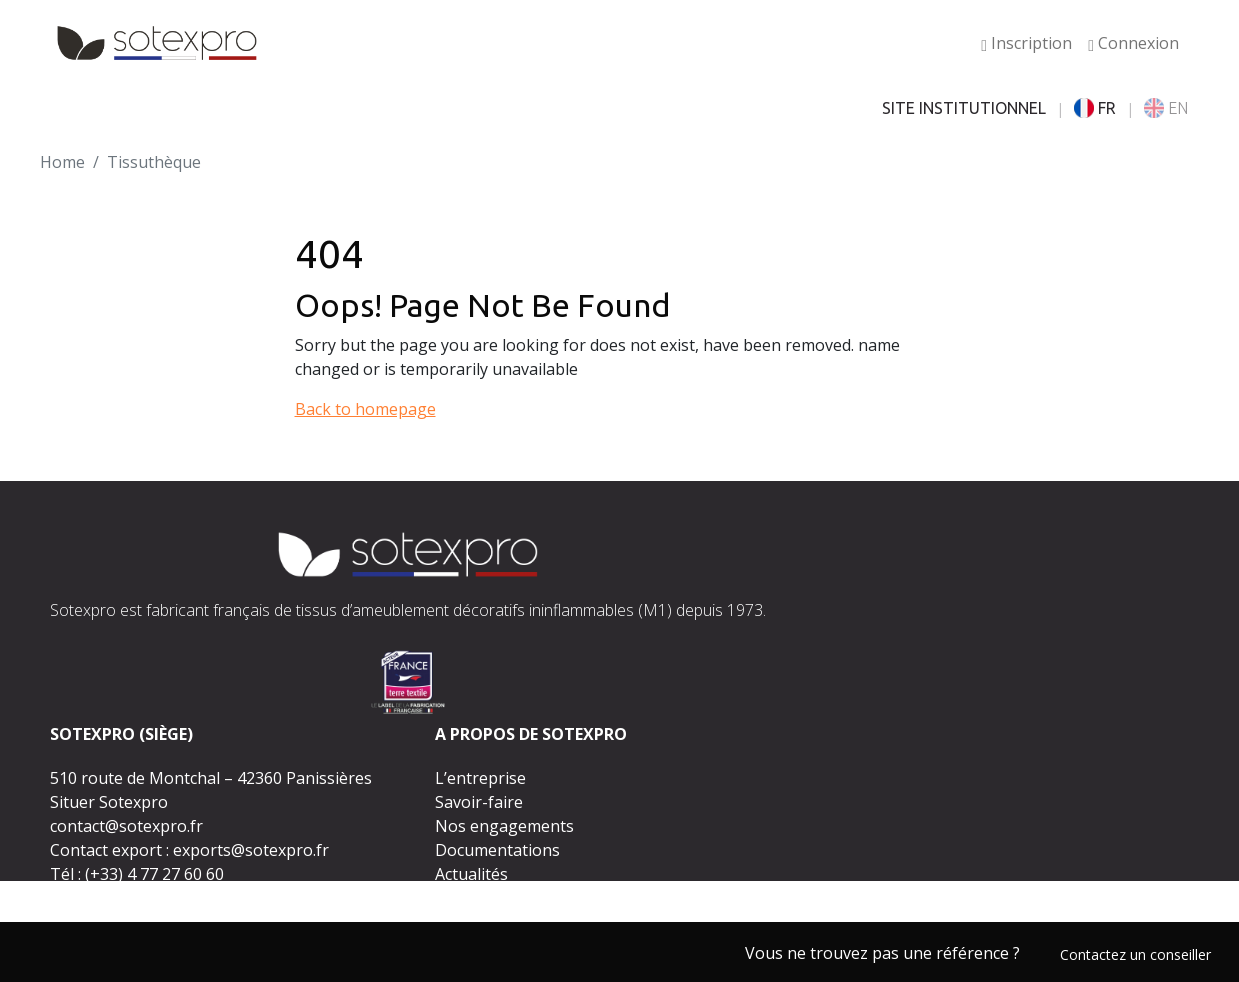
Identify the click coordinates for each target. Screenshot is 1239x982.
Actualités (471, 874)
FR (1095, 108)
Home (62, 162)
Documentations (497, 850)
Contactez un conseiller (1135, 954)
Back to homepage (365, 409)
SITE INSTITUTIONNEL (964, 108)
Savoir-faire (479, 802)
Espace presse (488, 898)
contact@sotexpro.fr (126, 826)
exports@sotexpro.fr (251, 850)
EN (1166, 108)
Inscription (1026, 43)
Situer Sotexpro (109, 802)
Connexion (1133, 43)
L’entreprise (480, 778)
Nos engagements (504, 826)
